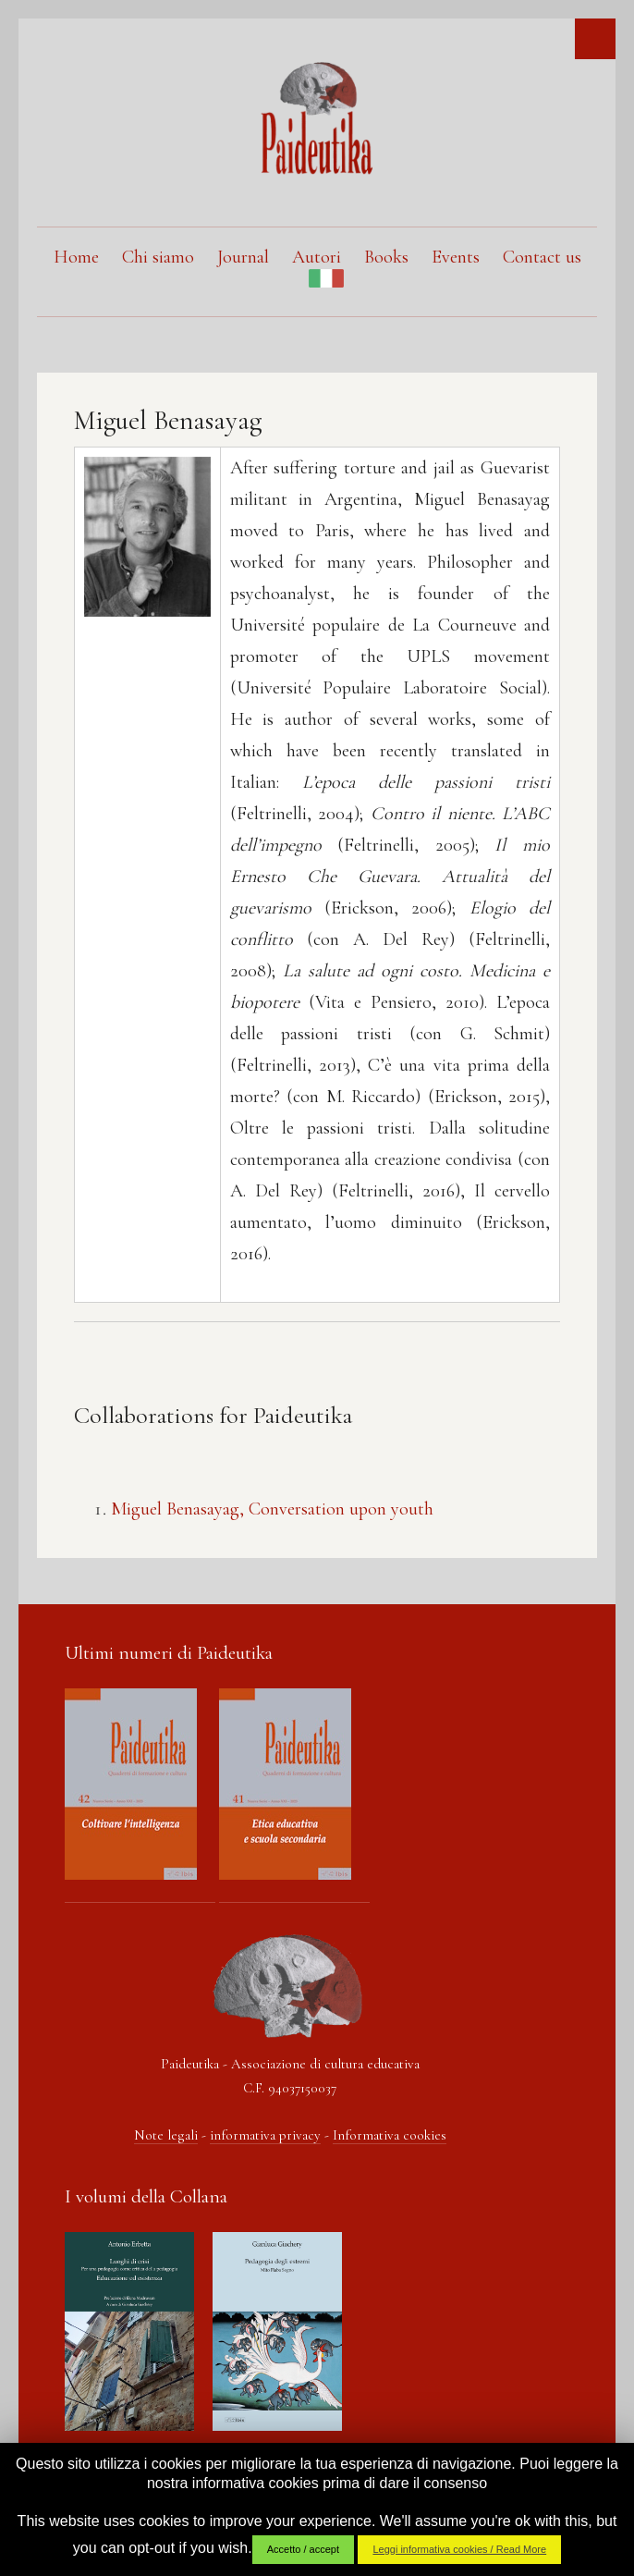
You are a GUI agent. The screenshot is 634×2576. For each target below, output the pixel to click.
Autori (316, 257)
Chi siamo (158, 257)
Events (456, 257)
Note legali (166, 2135)
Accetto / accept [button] (303, 2549)
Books (386, 257)
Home (76, 257)
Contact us (542, 257)
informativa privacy (265, 2135)
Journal (243, 257)
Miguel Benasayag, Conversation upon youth (272, 1509)
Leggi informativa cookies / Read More (459, 2549)
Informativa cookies (389, 2135)
